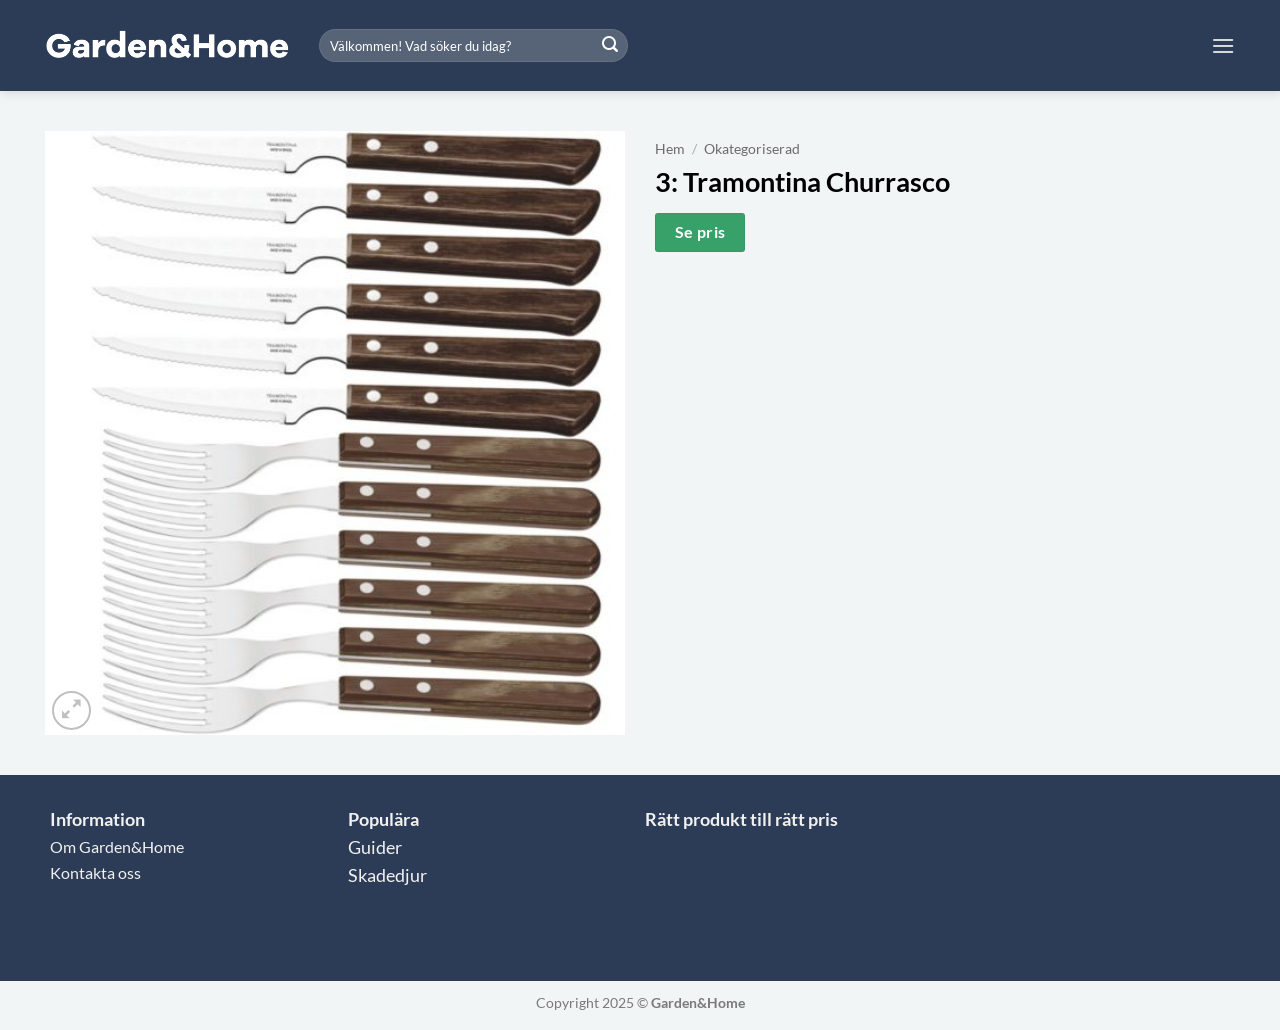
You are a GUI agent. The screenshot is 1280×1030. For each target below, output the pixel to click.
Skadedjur (387, 875)
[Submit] (610, 46)
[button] (1223, 45)
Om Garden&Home (117, 846)
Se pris (700, 232)
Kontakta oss (95, 872)
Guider (375, 847)
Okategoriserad (752, 149)
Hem (670, 149)
